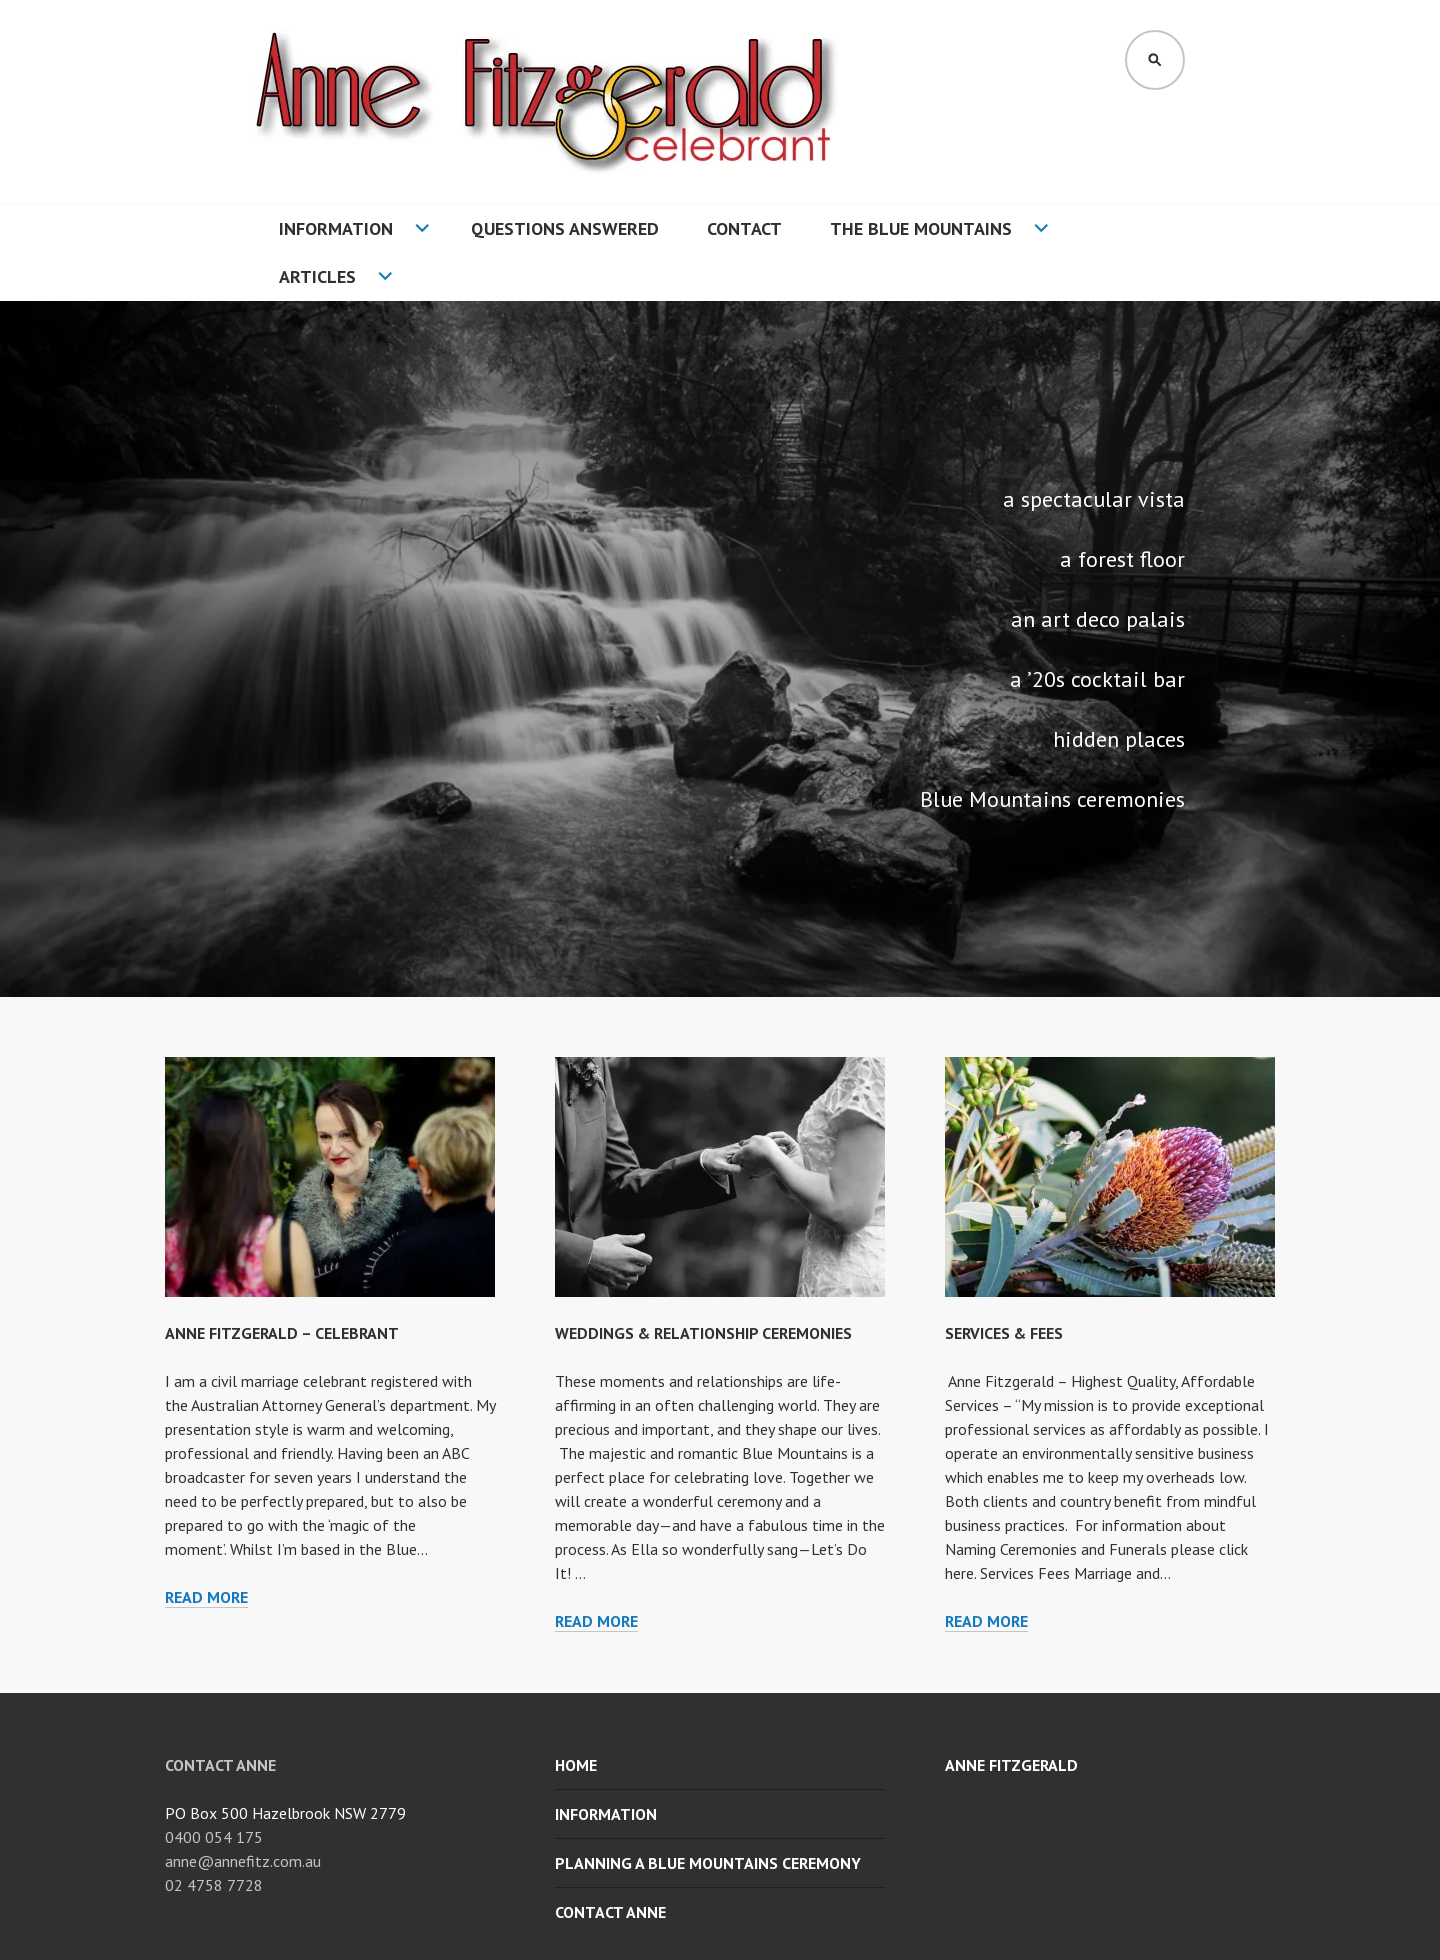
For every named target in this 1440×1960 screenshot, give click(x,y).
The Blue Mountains (921, 228)
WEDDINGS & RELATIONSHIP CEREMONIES (703, 1333)
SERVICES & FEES (1004, 1333)
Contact (744, 228)
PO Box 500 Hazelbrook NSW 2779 (285, 1813)
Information (336, 228)
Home (576, 1765)
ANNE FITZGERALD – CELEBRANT (282, 1333)
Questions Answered (565, 228)
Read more (206, 1597)
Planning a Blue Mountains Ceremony (708, 1863)
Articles (317, 276)
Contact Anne (610, 1912)
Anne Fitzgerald (1011, 1765)
